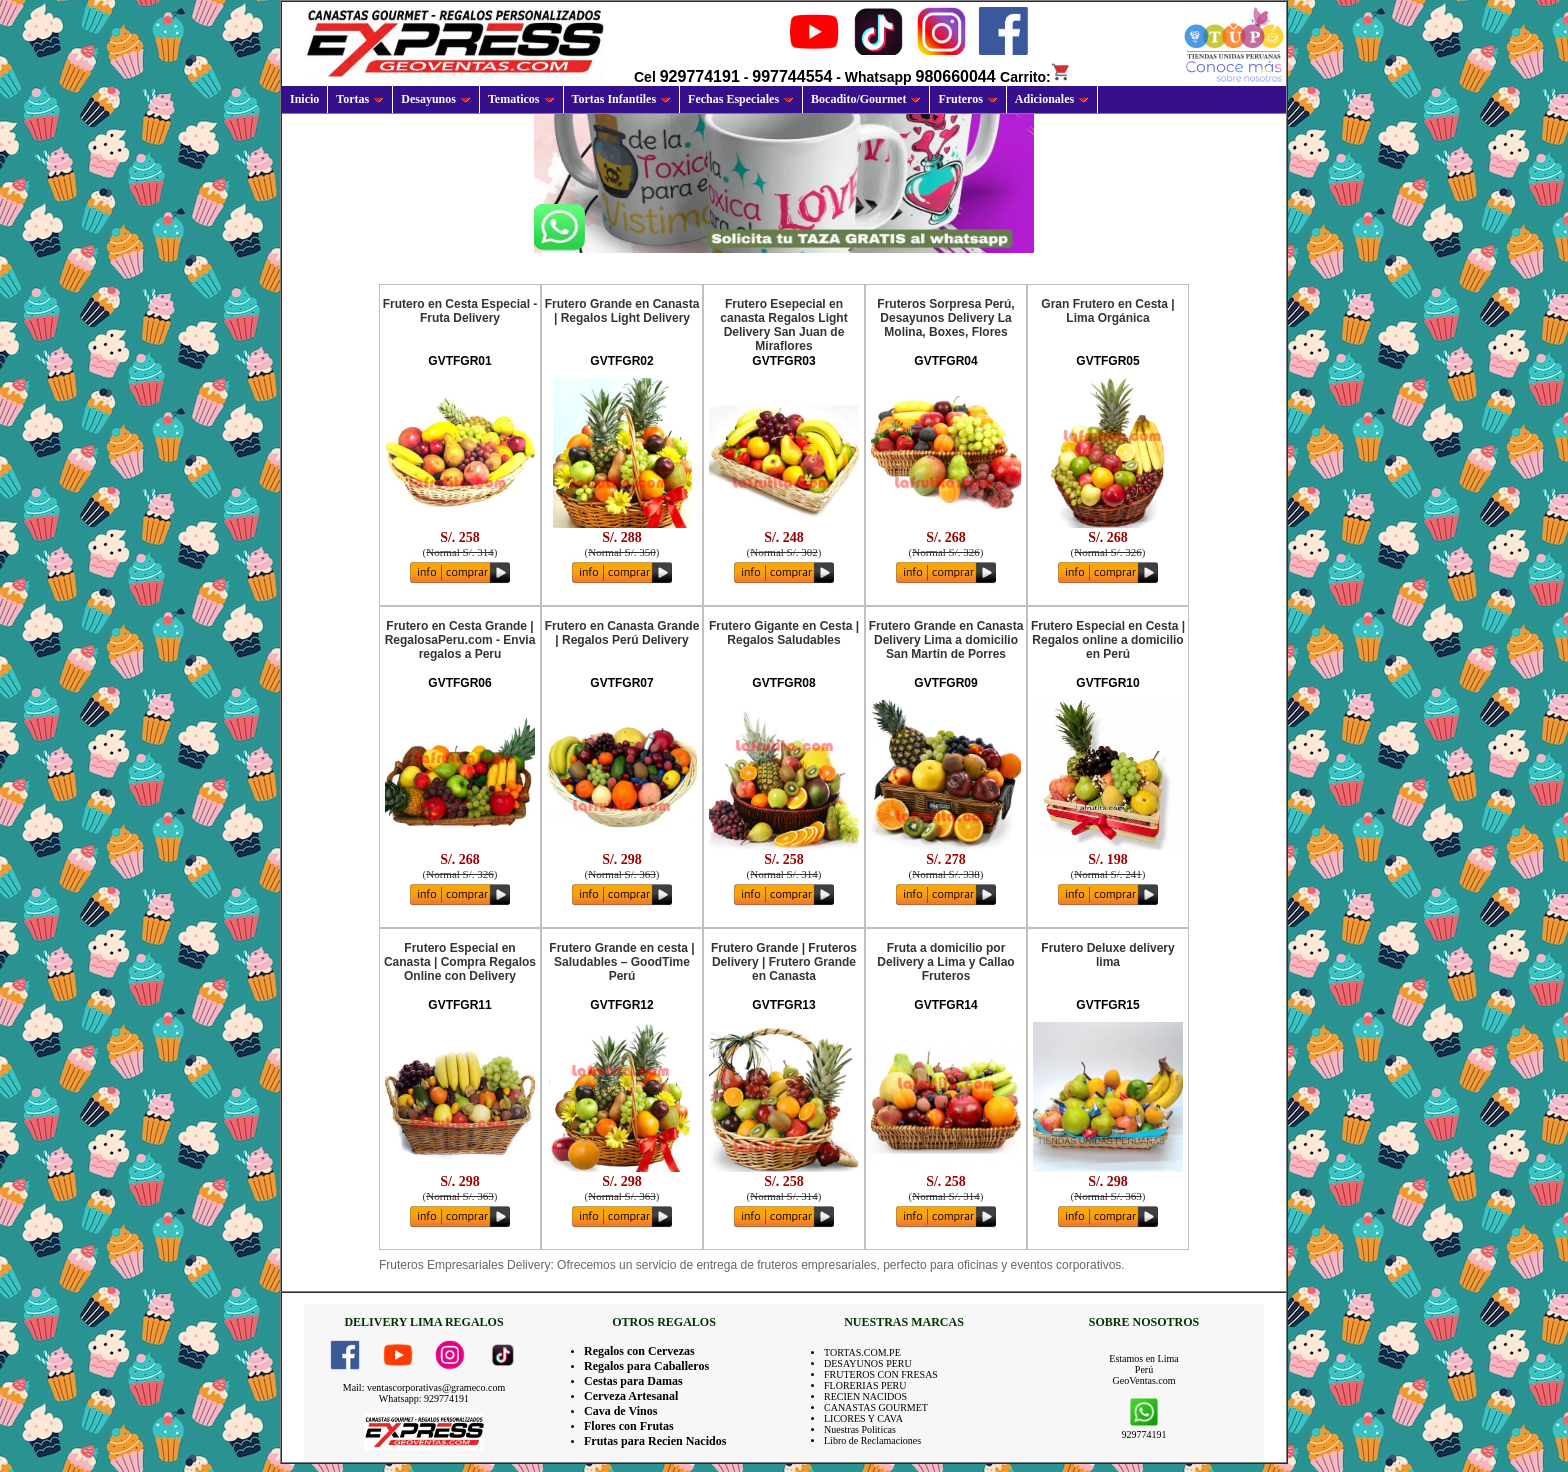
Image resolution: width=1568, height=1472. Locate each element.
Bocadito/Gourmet (866, 99)
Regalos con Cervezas (639, 1351)
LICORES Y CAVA (863, 1418)
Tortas (360, 99)
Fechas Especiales (741, 99)
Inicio (304, 99)
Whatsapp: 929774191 (424, 1398)
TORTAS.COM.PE (862, 1352)
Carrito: (1035, 77)
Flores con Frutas (629, 1426)
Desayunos (436, 99)
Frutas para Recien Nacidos (655, 1441)
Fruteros (967, 99)
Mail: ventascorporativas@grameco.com (424, 1387)
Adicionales (1052, 99)
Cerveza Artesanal (631, 1396)
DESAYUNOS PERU (868, 1363)
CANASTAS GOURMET (876, 1407)
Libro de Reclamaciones (872, 1440)
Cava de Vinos (620, 1411)
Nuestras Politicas (860, 1429)
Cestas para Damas (633, 1381)
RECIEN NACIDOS (865, 1396)
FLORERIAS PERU (865, 1385)
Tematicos (521, 99)
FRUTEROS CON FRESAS (881, 1374)
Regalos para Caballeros (646, 1366)
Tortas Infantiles (622, 99)
